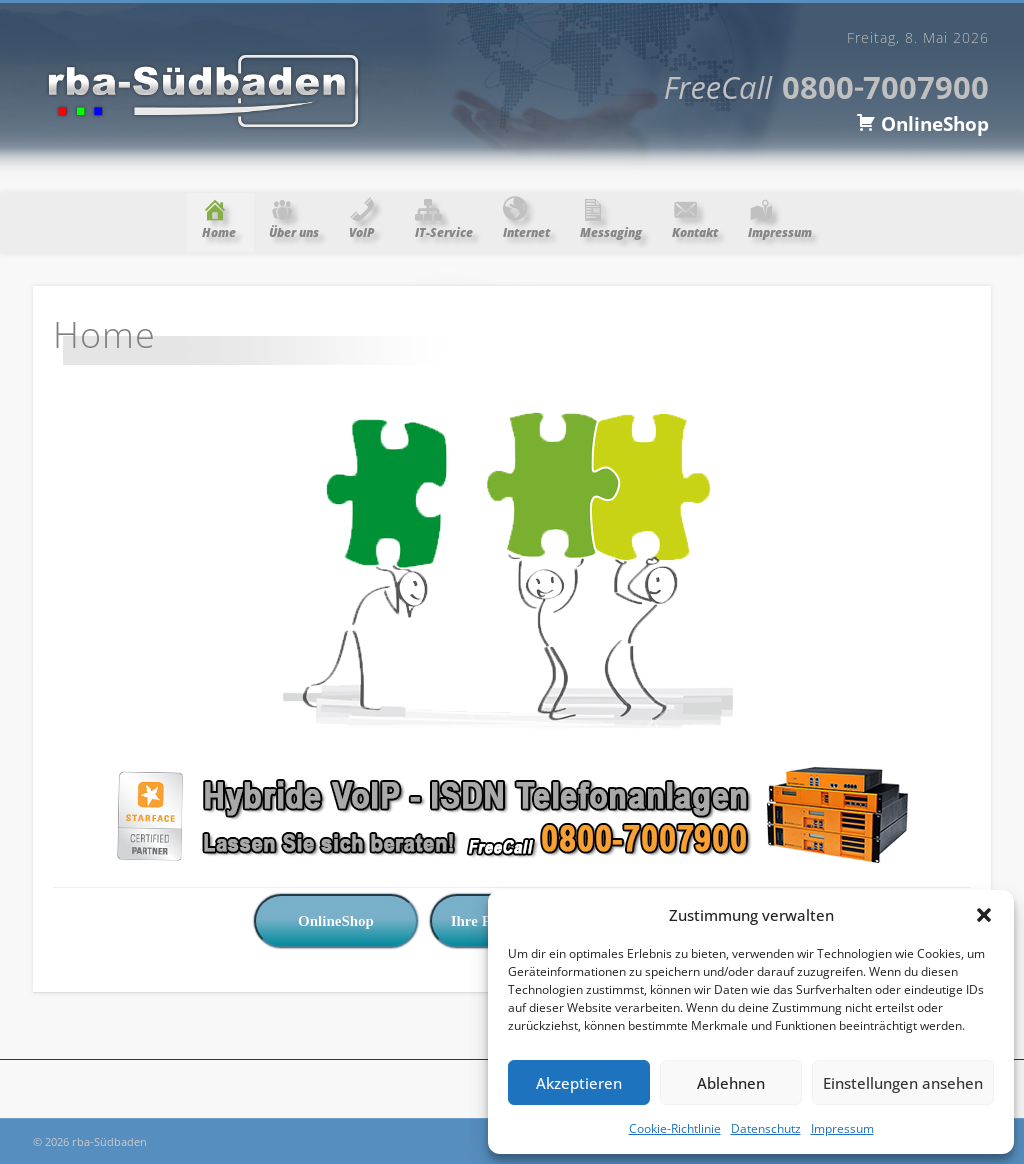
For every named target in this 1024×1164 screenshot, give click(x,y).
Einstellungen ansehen (903, 1083)
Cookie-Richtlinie (675, 1128)
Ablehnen (731, 1083)
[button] (984, 915)
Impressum (842, 1128)
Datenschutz (766, 1128)
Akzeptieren (579, 1083)
